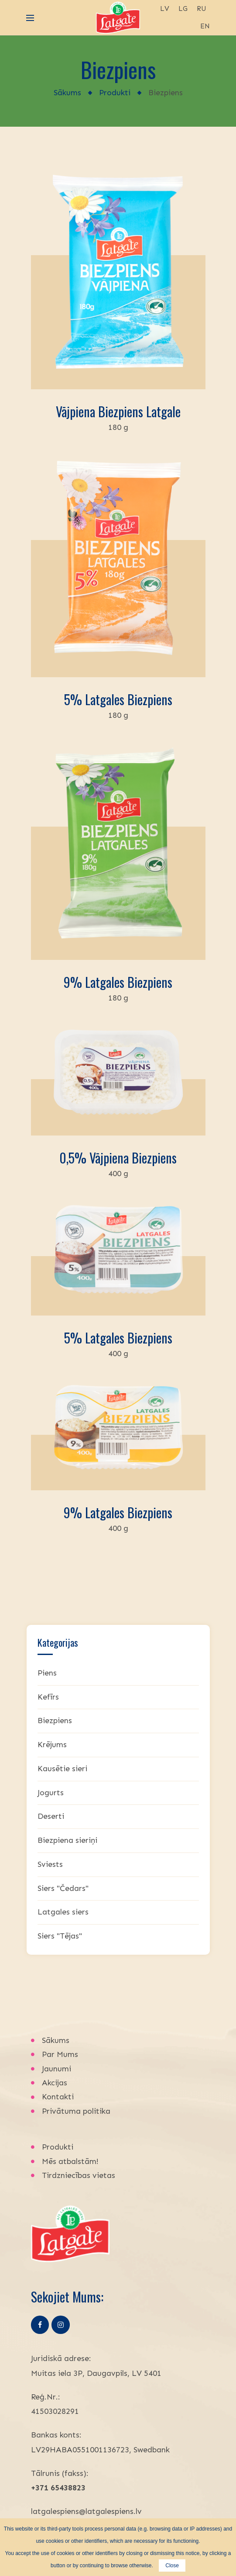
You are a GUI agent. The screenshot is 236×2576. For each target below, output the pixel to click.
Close (172, 2565)
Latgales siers (63, 1912)
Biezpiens (55, 1720)
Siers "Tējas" (60, 1936)
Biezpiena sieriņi (67, 1840)
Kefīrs (48, 1697)
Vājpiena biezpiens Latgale (118, 411)
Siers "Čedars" (63, 1888)
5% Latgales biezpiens (118, 699)
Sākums (67, 92)
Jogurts (51, 1792)
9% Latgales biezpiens (118, 981)
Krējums (52, 1744)
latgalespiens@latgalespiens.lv (86, 2511)
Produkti (114, 92)
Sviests (50, 1864)
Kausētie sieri (62, 1768)
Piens (47, 1673)
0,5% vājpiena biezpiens (118, 1157)
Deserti (51, 1816)
